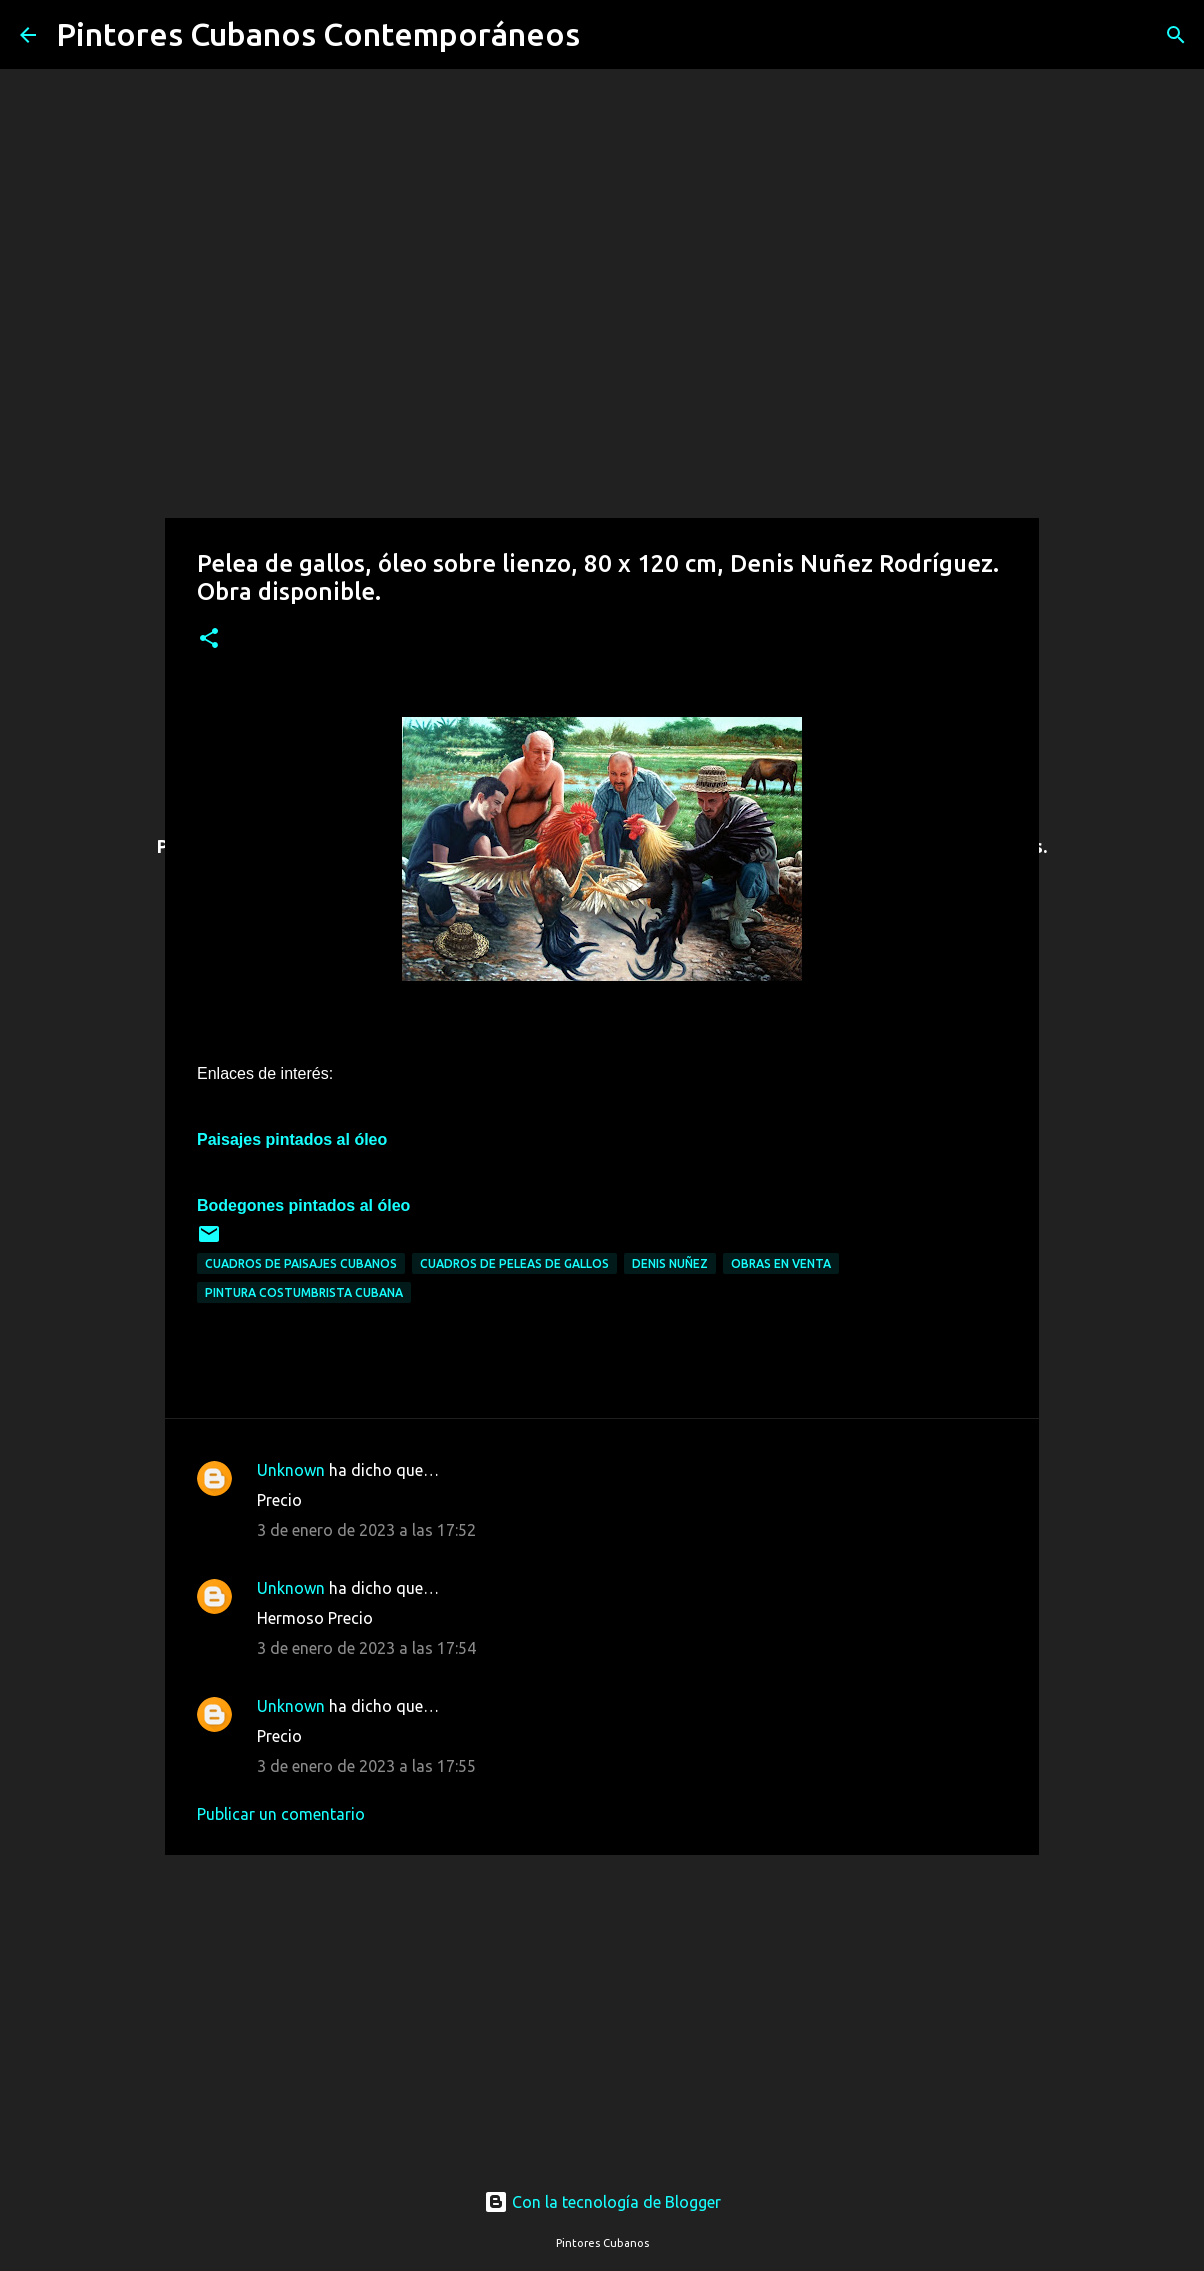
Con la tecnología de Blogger (602, 2202)
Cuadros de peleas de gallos (514, 1263)
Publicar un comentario (281, 1814)
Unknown (291, 1470)
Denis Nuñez (670, 1263)
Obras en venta (781, 1263)
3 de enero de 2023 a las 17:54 (366, 1648)
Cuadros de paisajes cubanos (301, 1263)
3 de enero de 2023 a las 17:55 (366, 1766)
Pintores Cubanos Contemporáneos (318, 34)
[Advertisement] (602, 2003)
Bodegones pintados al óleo (303, 1205)
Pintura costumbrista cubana (304, 1292)
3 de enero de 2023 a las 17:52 (366, 1530)
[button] (209, 639)
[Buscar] (608, 35)
